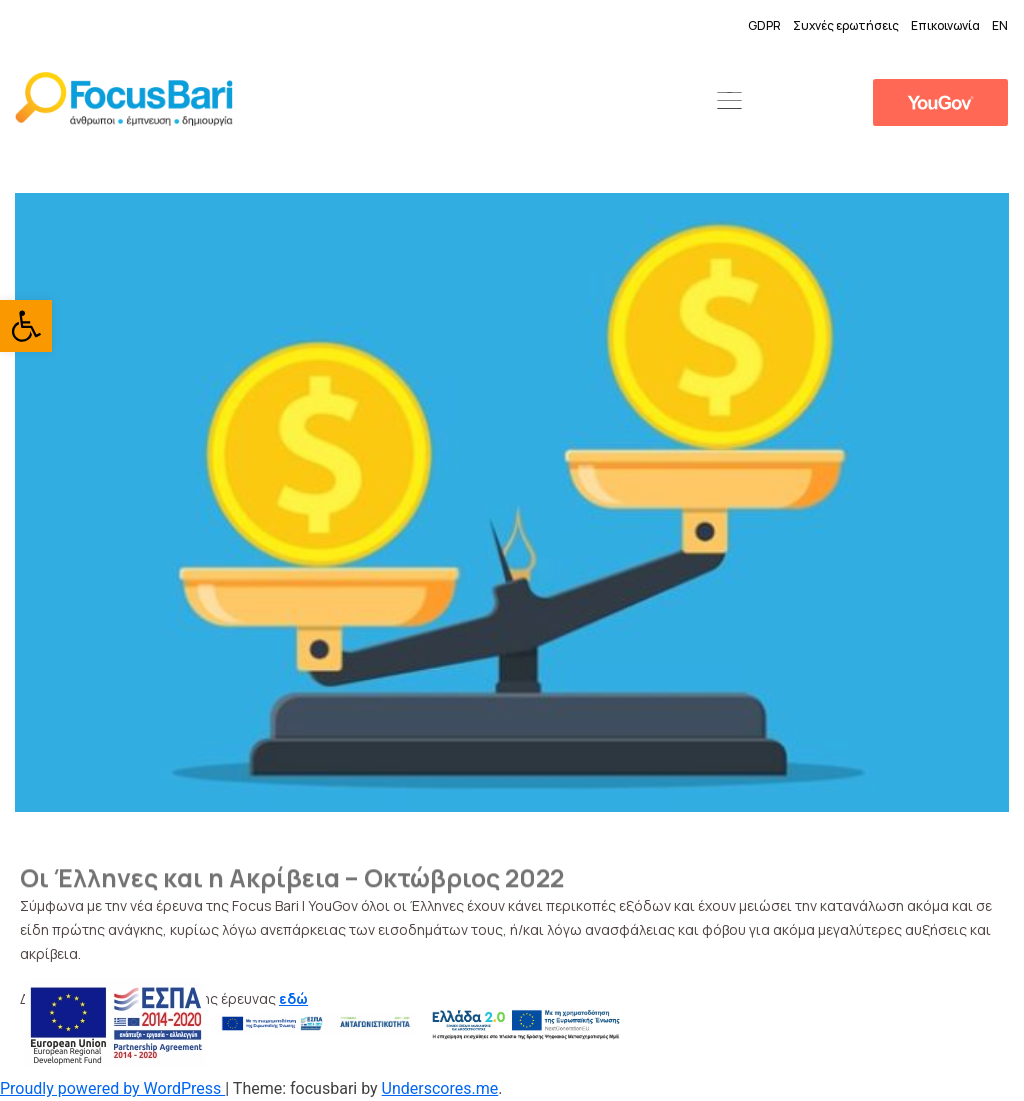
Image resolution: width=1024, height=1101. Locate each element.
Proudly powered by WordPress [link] (112, 1088)
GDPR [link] (764, 25)
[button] (729, 102)
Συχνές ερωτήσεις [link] (846, 25)
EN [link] (1000, 25)
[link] (26, 326)
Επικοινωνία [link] (945, 25)
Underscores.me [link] (440, 1088)
